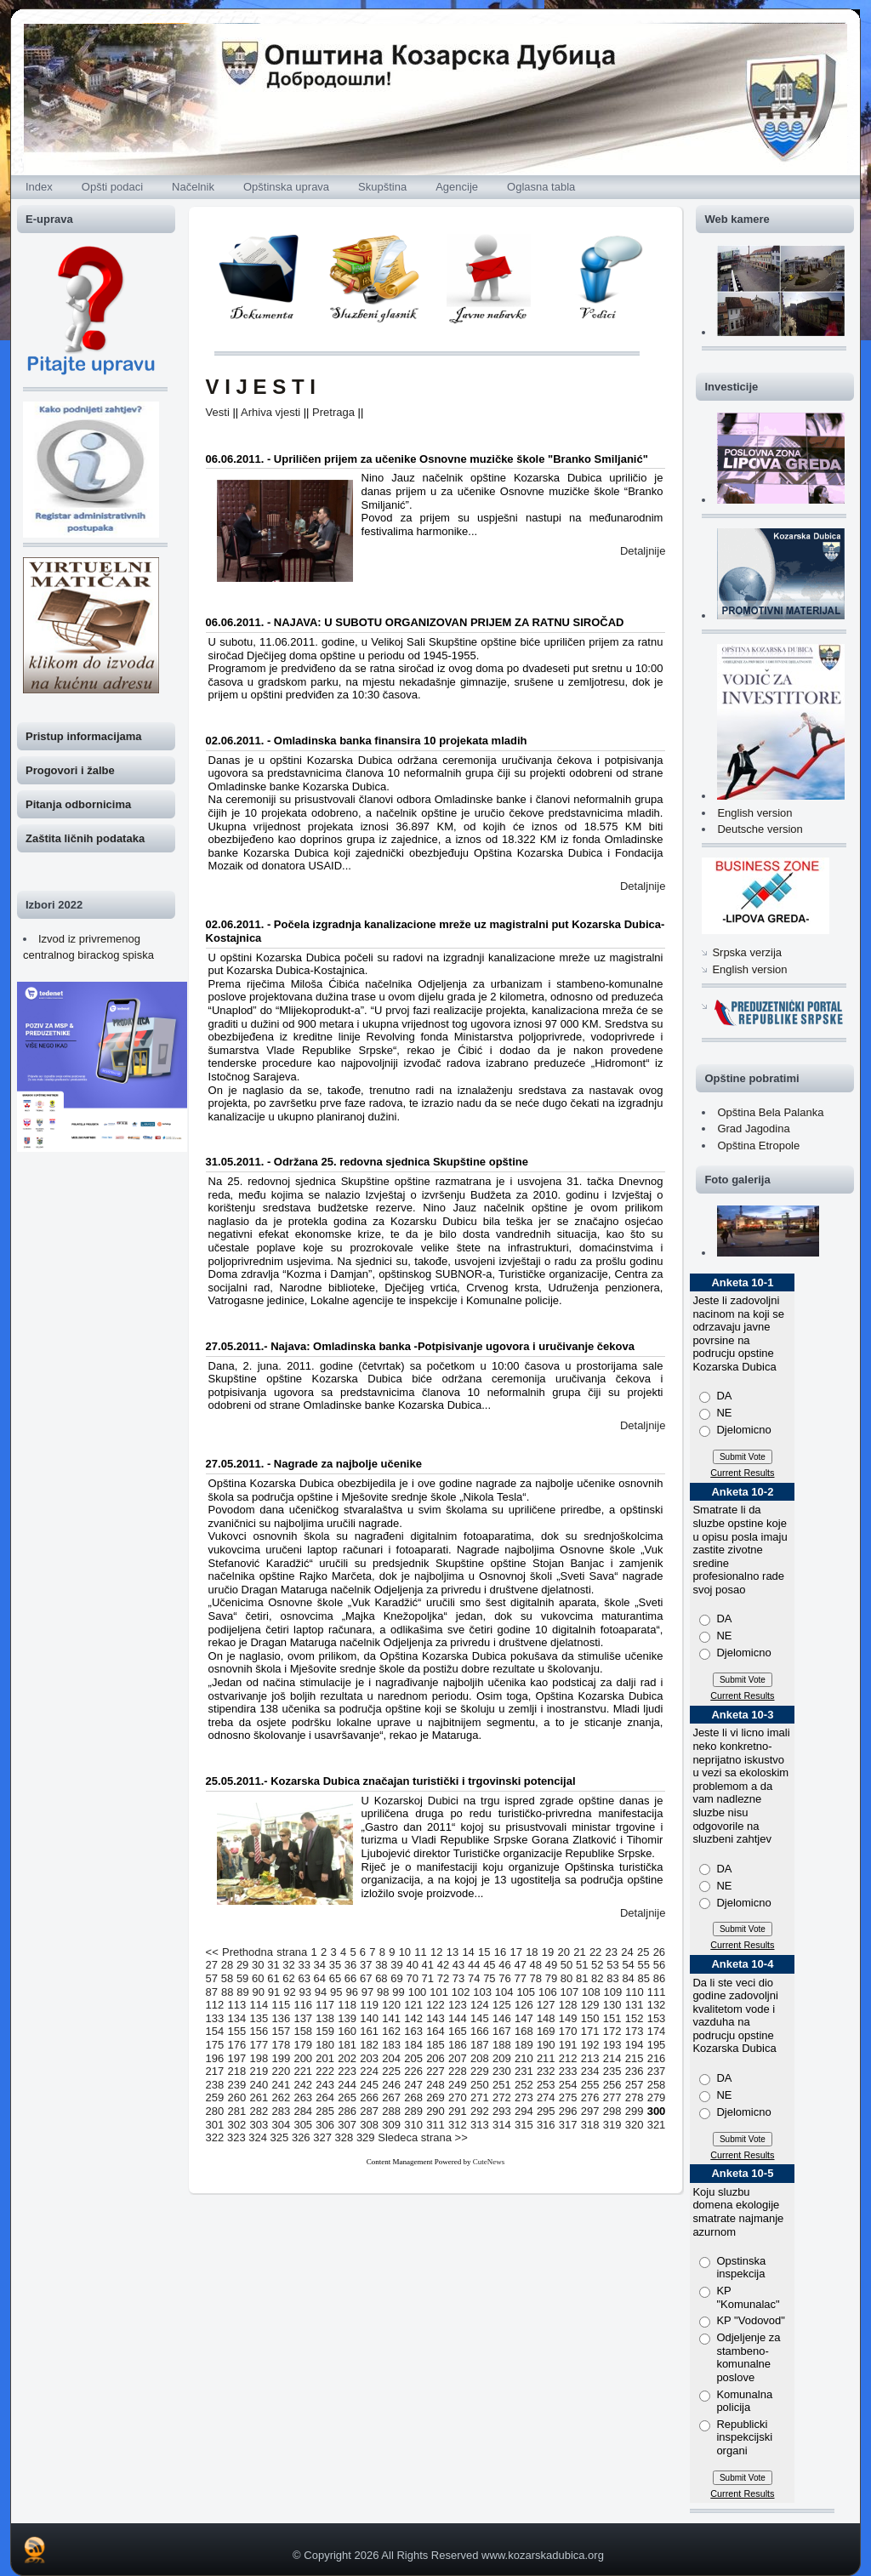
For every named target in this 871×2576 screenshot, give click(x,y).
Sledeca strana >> (423, 2137)
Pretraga (333, 412)
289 (413, 2111)
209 (501, 2058)
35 (335, 1964)
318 (590, 2124)
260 (237, 2097)
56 (659, 1964)
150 (590, 2018)
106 (547, 1992)
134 (237, 2018)
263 (302, 2097)
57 (212, 1978)
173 (634, 2031)
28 (227, 1964)
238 (215, 2084)
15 (484, 1952)
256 (612, 2084)
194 (634, 2044)
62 (288, 1978)
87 (212, 1992)
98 (383, 1992)
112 (215, 2004)
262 (280, 2097)
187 (479, 2044)
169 (546, 2031)
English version (754, 812)
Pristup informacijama (84, 736)
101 (439, 1992)
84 (628, 1978)
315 (524, 2124)
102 (461, 1992)
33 (304, 1964)
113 (237, 2004)
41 (428, 1964)
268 (413, 2097)
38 (381, 1964)
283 (280, 2111)
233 (568, 2071)
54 (628, 1964)
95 (336, 1992)
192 (590, 2044)
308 (369, 2124)
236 (634, 2071)
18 (532, 1952)
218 (237, 2071)
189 (524, 2044)
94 (321, 1992)
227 (435, 2071)
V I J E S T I (261, 386)
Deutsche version (759, 829)
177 (259, 2044)
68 (381, 1978)
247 (413, 2084)
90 (259, 1992)
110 (634, 1992)
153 (656, 2018)
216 (656, 2058)
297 (590, 2111)
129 (590, 2004)
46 (504, 1964)
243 (325, 2084)
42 (443, 1964)
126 (524, 2004)
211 (546, 2058)
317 (568, 2124)
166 (479, 2031)
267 (391, 2097)
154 (215, 2031)
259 (215, 2097)
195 (656, 2044)
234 (590, 2071)
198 (259, 2058)
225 (391, 2071)
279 (656, 2097)
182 (369, 2044)
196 (215, 2058)
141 (391, 2018)
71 (428, 1978)
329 (365, 2137)
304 (280, 2124)
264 (325, 2097)
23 (612, 1952)
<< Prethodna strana (257, 1952)
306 (325, 2124)
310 (413, 2124)
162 (391, 2031)
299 (634, 2111)
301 (215, 2124)
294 (524, 2111)
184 (413, 2044)
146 (501, 2018)
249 (457, 2084)
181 (347, 2044)
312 (457, 2124)
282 (259, 2111)
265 (347, 2097)
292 (479, 2111)
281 (237, 2111)
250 (479, 2084)
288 (391, 2111)
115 (280, 2004)
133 (215, 2018)
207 (457, 2058)
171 (590, 2031)
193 (612, 2044)
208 (479, 2058)
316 (546, 2124)
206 (435, 2058)
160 (347, 2031)
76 (504, 1978)
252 (524, 2084)
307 (347, 2124)
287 (369, 2111)
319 (612, 2124)
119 (369, 2004)
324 (257, 2137)
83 (612, 1978)
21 (579, 1952)
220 (280, 2071)
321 (656, 2124)
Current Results (742, 1473)
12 (436, 1952)
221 (302, 2071)
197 (237, 2058)
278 (634, 2097)
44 (474, 1964)
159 (325, 2031)
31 (273, 1964)
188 (501, 2044)
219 (259, 2071)
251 (501, 2084)
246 (391, 2084)
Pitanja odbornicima (78, 804)
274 (546, 2097)
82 (597, 1978)
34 (320, 1964)
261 (259, 2097)
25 (643, 1952)
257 (634, 2084)
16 (500, 1952)
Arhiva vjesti (270, 412)
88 (227, 1992)
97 (367, 1992)
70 (412, 1978)
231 (524, 2071)
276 (590, 2097)
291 (457, 2111)
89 (242, 1992)
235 (612, 2071)
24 (627, 1952)
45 (489, 1964)
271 (479, 2097)
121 (413, 2004)
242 (302, 2084)
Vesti (218, 412)
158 (302, 2031)
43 (458, 1964)
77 (520, 1978)
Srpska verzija (747, 952)
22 (595, 1952)
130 (612, 2004)
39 (396, 1964)
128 (568, 2004)
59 (242, 1978)
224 (369, 2071)
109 (613, 1992)
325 (279, 2137)
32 (288, 1964)
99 (398, 1992)
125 (501, 2004)
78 (536, 1978)
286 (347, 2111)
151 (612, 2018)
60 (258, 1978)
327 (322, 2137)
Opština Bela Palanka (770, 1112)
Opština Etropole (758, 1145)
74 (474, 1978)
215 (634, 2058)
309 (391, 2124)
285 (325, 2111)
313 (479, 2124)
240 (259, 2084)
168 (524, 2031)
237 (656, 2071)
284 (302, 2111)
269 (435, 2097)
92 (289, 1992)
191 (568, 2044)
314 (501, 2124)
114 (259, 2004)
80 (566, 1978)
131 (634, 2004)
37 (366, 1964)
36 (350, 1964)
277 (612, 2097)
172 (612, 2031)
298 (612, 2111)
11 (420, 1952)
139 (347, 2018)
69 (396, 1978)
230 (501, 2071)
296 (568, 2111)
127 (546, 2004)
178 (280, 2044)
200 (302, 2058)
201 (325, 2058)
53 (612, 1964)
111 (656, 1992)
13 (452, 1952)
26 (659, 1952)
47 (520, 1964)
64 (320, 1978)
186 (457, 2044)
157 (280, 2031)
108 (591, 1992)
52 (597, 1964)
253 (546, 2084)
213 (590, 2058)
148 (546, 2018)
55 (644, 1964)
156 (259, 2031)
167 (501, 2031)
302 (237, 2124)
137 (302, 2018)
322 (215, 2137)
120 (391, 2004)
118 (347, 2004)
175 (215, 2044)
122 (435, 2004)
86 (659, 1978)
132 (656, 2004)
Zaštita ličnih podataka (85, 838)
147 (524, 2018)
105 (525, 1992)
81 (582, 1978)
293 (501, 2111)
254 (568, 2084)
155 (237, 2031)
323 (236, 2137)
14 (468, 1952)
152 (634, 2018)
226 (413, 2071)
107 (569, 1992)
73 (458, 1978)
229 (479, 2071)
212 (568, 2058)
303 (259, 2124)
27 (212, 1964)
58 (227, 1978)
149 (568, 2018)
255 (590, 2084)
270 (457, 2097)
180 (325, 2044)
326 (301, 2137)
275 (568, 2097)
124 (479, 2004)
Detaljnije (642, 550)
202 (347, 2058)
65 (335, 1978)
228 (457, 2071)
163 (413, 2031)
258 (656, 2084)
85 (644, 1978)
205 (413, 2058)
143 (435, 2018)
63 (304, 1978)
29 (242, 1964)
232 (546, 2071)
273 (524, 2097)
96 (351, 1992)
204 (391, 2058)
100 (417, 1992)
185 (435, 2044)
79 (551, 1978)
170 (568, 2031)
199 (280, 2058)
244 (347, 2084)
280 (215, 2111)
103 (482, 1992)
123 (457, 2004)
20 (564, 1952)
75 (489, 1978)
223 (347, 2071)
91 (274, 1992)
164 (435, 2031)
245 (369, 2084)
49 (551, 1964)
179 (302, 2044)
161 (369, 2031)
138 (325, 2018)
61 (273, 1978)
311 (435, 2124)
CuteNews (489, 2161)
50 (566, 1964)
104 (504, 1992)
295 (546, 2111)
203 (369, 2058)
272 (501, 2097)
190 (546, 2044)
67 (366, 1978)
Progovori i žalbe (70, 770)
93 (304, 1992)
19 (548, 1952)
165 (457, 2031)
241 (280, 2084)
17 (515, 1952)
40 (412, 1964)
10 (405, 1952)
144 (457, 2018)
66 (350, 1978)
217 (215, 2071)
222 (325, 2071)
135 (259, 2018)
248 (435, 2084)
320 (634, 2124)
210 (524, 2058)
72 (443, 1978)
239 (237, 2084)
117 (325, 2004)
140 (369, 2018)
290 (435, 2111)
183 (391, 2044)
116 (302, 2004)
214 (612, 2058)
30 (258, 1964)
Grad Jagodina (753, 1128)
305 (302, 2124)
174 (656, 2031)
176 (237, 2044)
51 (582, 1964)
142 (413, 2018)
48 (536, 1964)
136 (280, 2018)
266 (369, 2097)
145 (479, 2018)
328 (344, 2137)
